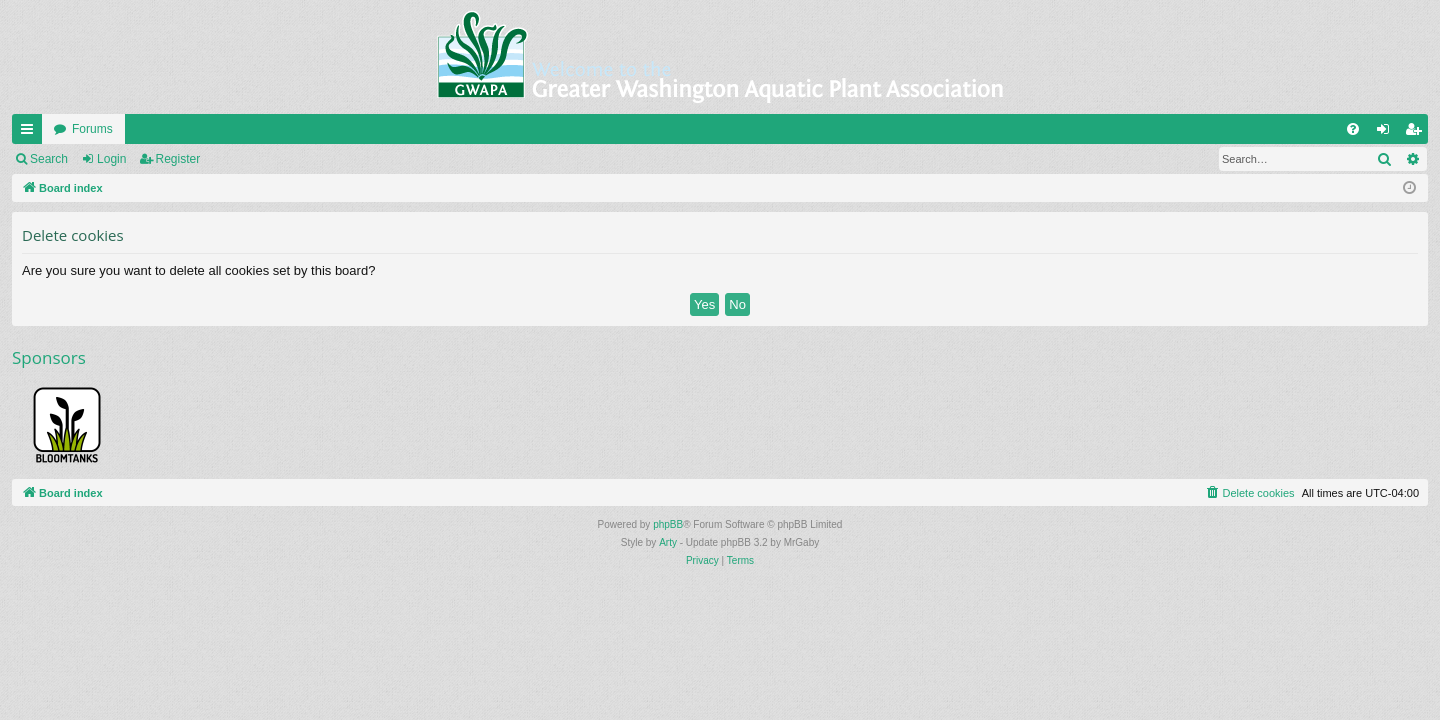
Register (178, 159)
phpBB (668, 524)
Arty (668, 542)
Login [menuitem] (1387, 133)
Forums (92, 129)
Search (49, 159)
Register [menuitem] (1417, 133)
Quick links (31, 133)
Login (111, 159)
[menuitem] (1353, 129)
